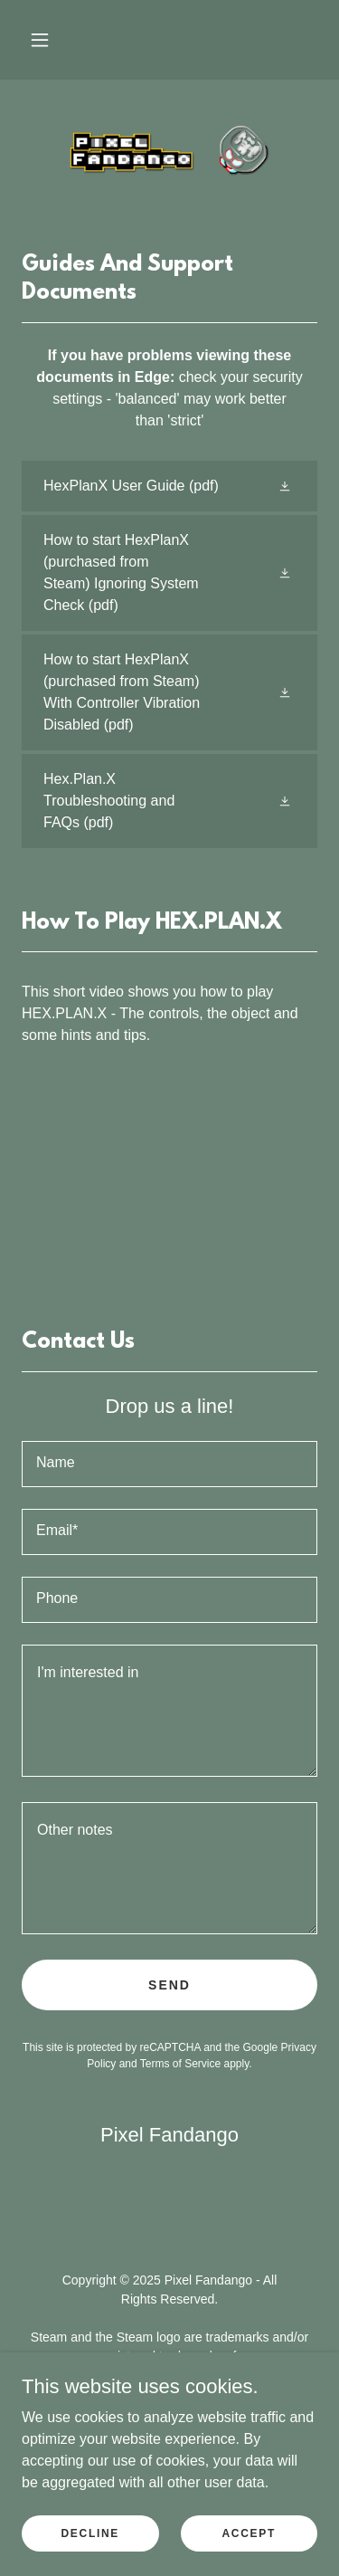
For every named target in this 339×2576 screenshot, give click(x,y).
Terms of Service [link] (180, 2063)
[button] (40, 40)
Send (169, 1985)
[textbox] (169, 1464)
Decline (90, 2532)
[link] (170, 151)
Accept (248, 2532)
